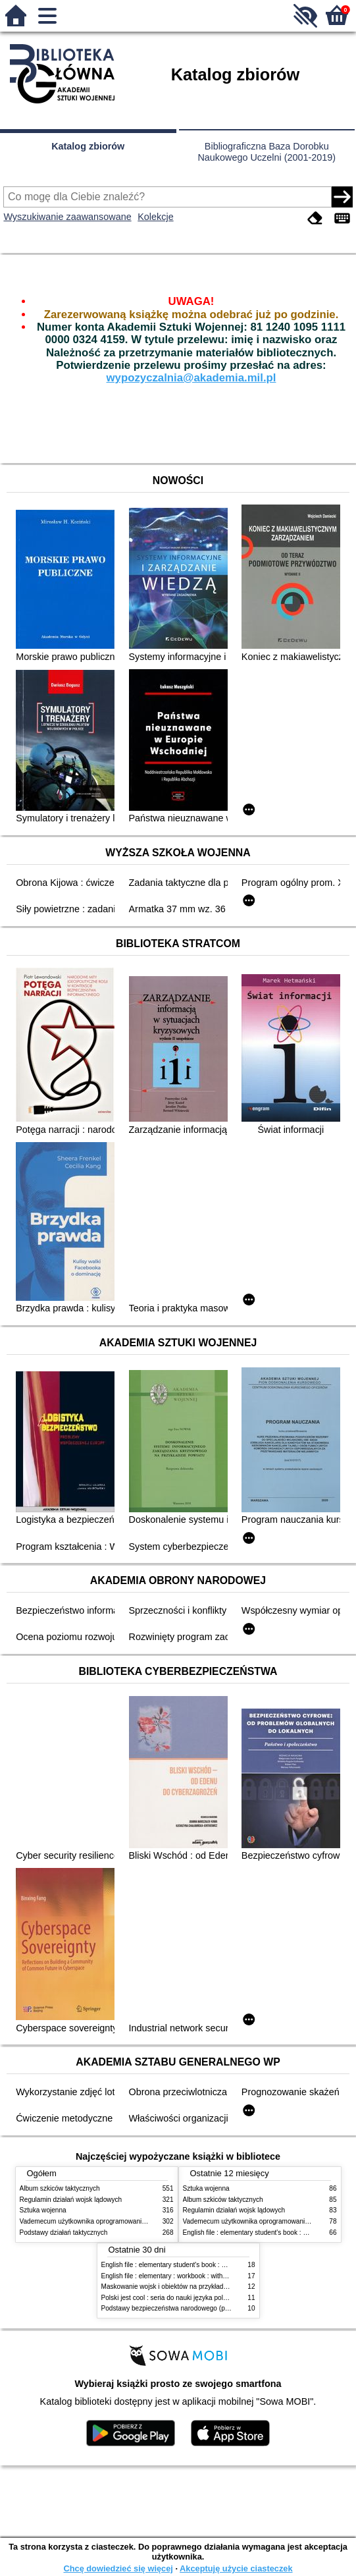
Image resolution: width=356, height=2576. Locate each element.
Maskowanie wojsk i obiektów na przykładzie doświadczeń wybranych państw (215, 2286)
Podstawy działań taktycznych (64, 2232)
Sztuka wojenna (43, 2210)
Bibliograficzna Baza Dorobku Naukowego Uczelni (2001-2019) (266, 152)
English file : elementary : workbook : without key (172, 2276)
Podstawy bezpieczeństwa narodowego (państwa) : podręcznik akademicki (211, 2308)
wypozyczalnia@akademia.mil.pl (191, 377)
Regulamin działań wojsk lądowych (71, 2199)
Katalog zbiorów (87, 146)
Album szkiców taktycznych (60, 2188)
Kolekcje (155, 216)
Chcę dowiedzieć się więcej (117, 2568)
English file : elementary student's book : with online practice (189, 2264)
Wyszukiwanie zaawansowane (67, 216)
